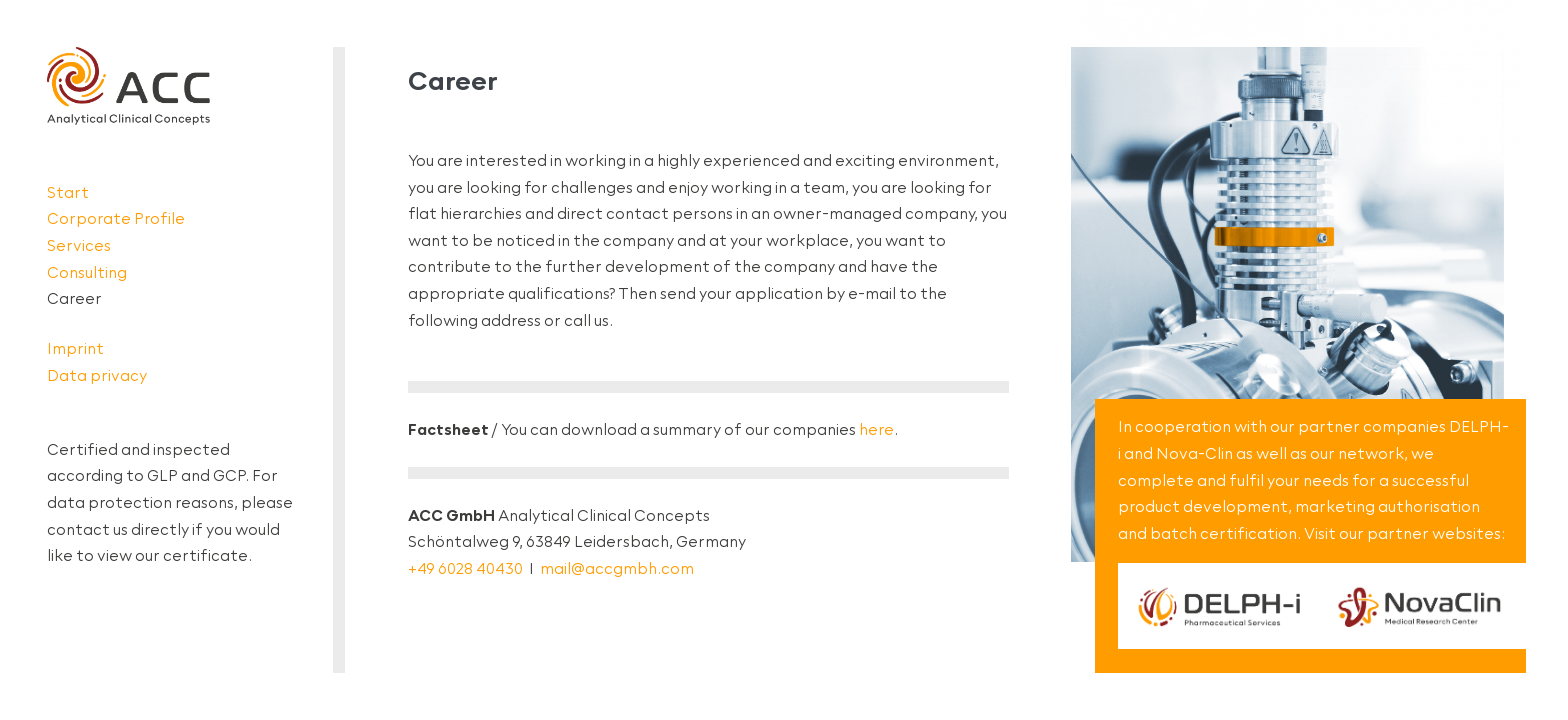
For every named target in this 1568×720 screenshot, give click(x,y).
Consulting (87, 272)
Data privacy (97, 375)
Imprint (75, 348)
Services (79, 245)
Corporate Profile (116, 218)
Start (68, 192)
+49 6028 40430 (465, 568)
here (876, 429)
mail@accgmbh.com (617, 568)
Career (74, 298)
